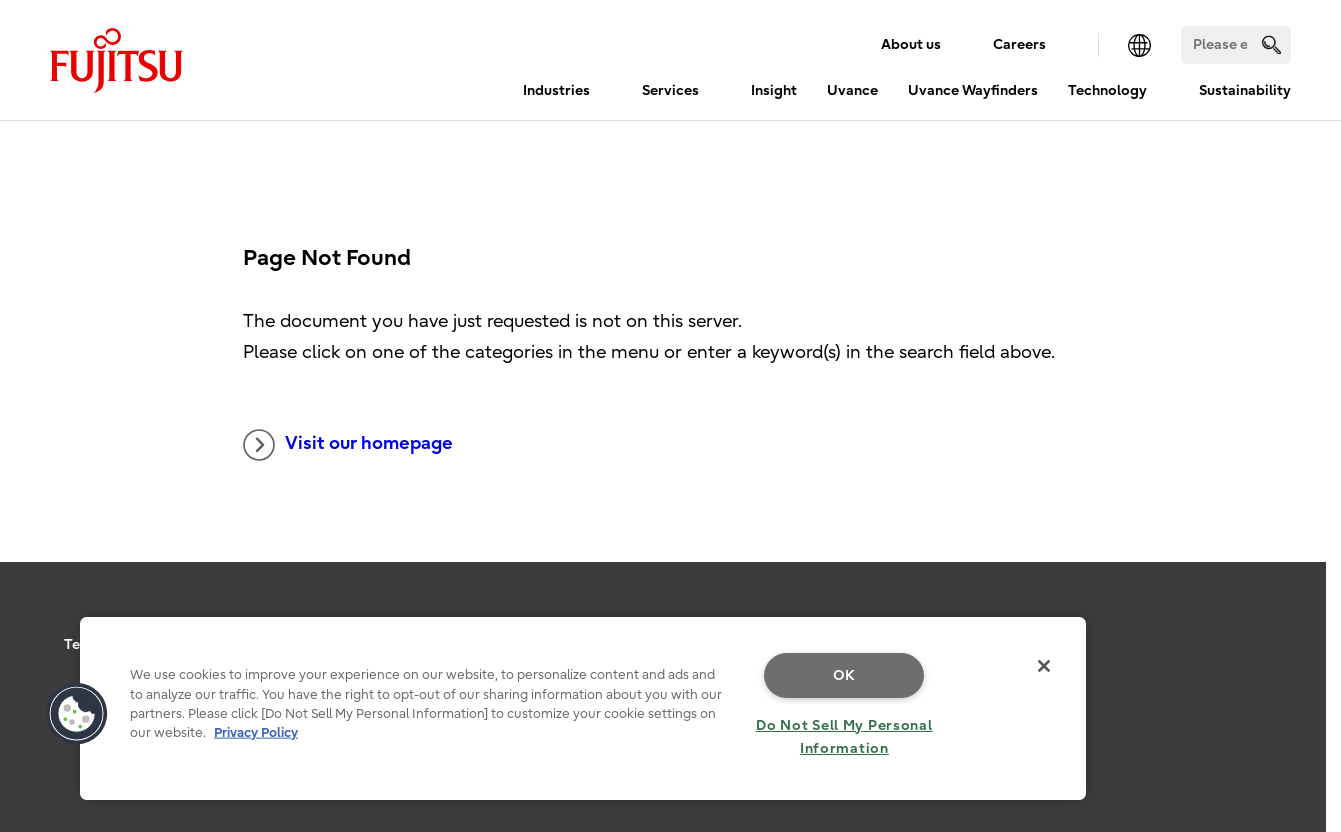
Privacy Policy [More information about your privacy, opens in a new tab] (256, 732)
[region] (583, 708)
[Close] (1044, 666)
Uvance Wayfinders (973, 90)
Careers (1019, 44)
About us (911, 44)
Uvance (852, 90)
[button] (77, 714)
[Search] (1236, 45)
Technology (1107, 90)
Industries (556, 90)
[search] (1271, 44)
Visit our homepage (348, 445)
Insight (774, 90)
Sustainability (1245, 90)
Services (670, 90)
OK (844, 675)
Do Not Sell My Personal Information (844, 737)
